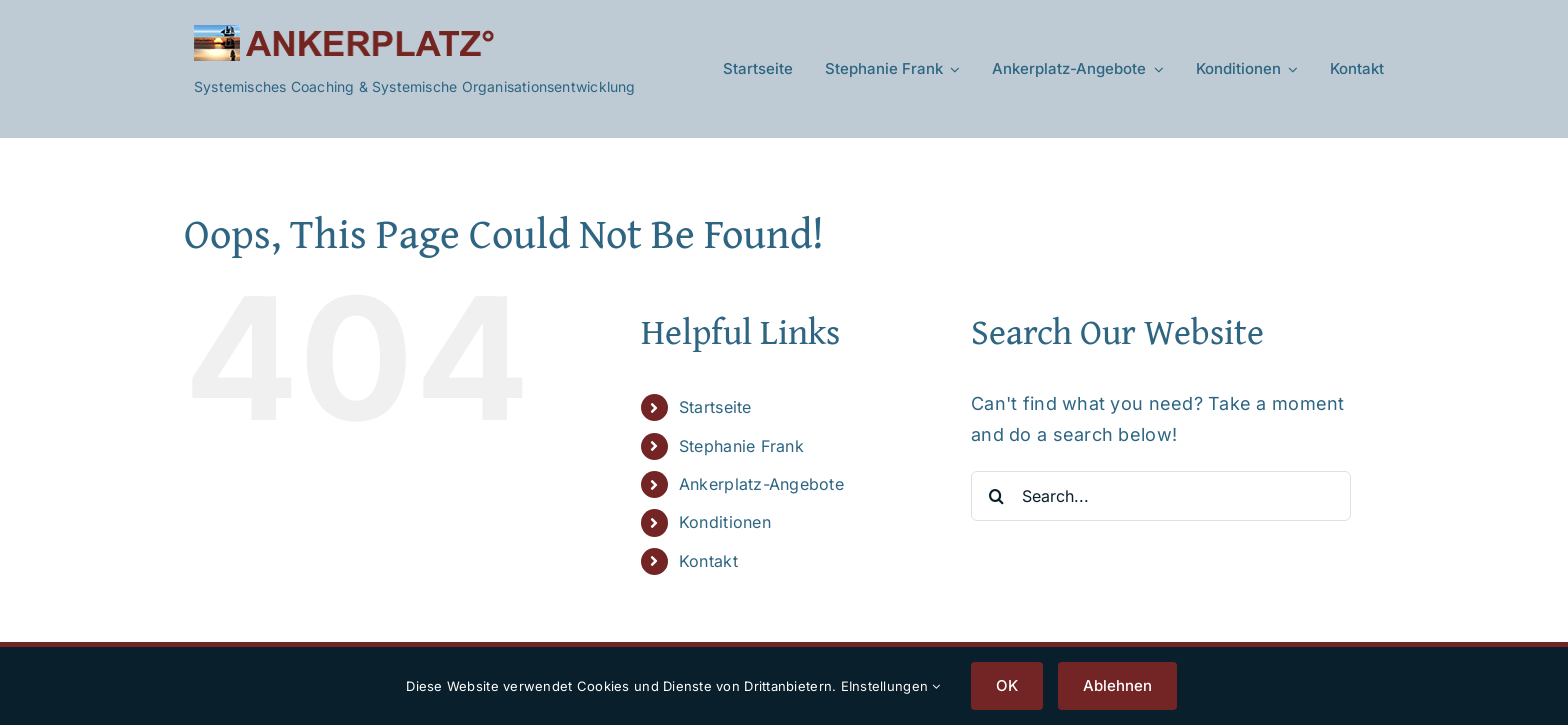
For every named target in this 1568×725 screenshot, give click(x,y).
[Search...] (1161, 496)
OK (1007, 685)
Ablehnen (1117, 685)
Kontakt (708, 561)
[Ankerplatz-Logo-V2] (344, 33)
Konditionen (725, 522)
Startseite (715, 407)
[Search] (996, 496)
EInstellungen (891, 686)
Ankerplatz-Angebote (761, 484)
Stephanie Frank (741, 446)
